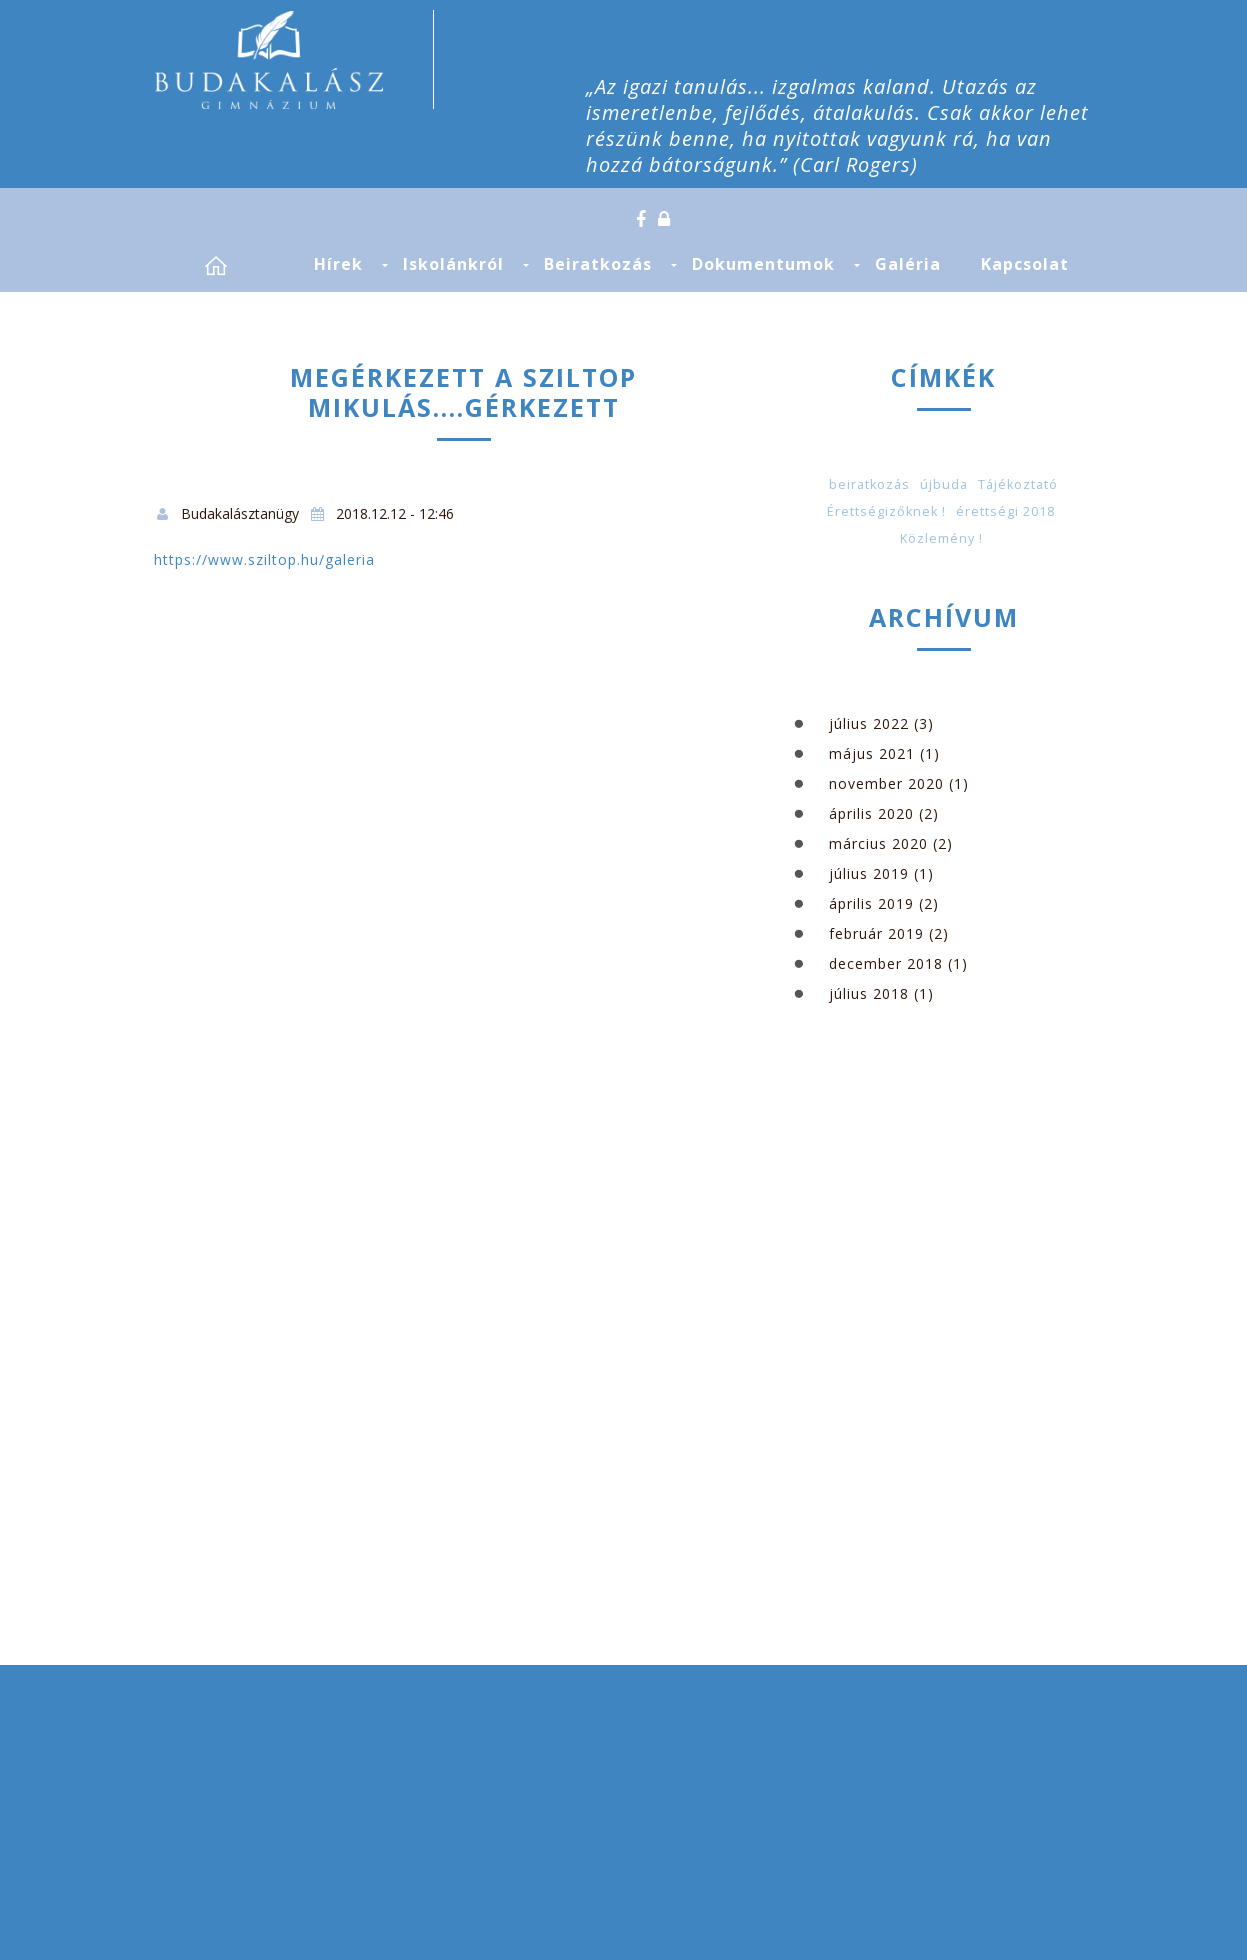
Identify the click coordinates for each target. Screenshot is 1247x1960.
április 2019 (871, 903)
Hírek (338, 264)
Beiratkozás (598, 264)
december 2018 (886, 963)
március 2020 (878, 843)
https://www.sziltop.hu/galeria (264, 559)
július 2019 (869, 873)
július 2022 (869, 723)
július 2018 (869, 993)
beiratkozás (869, 484)
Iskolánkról (453, 264)
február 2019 (876, 933)
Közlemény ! (941, 538)
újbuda (944, 484)
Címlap (239, 265)
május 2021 (872, 753)
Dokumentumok (763, 264)
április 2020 (871, 813)
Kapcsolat (1025, 264)
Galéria (908, 264)
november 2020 (886, 783)
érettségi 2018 (1005, 511)
